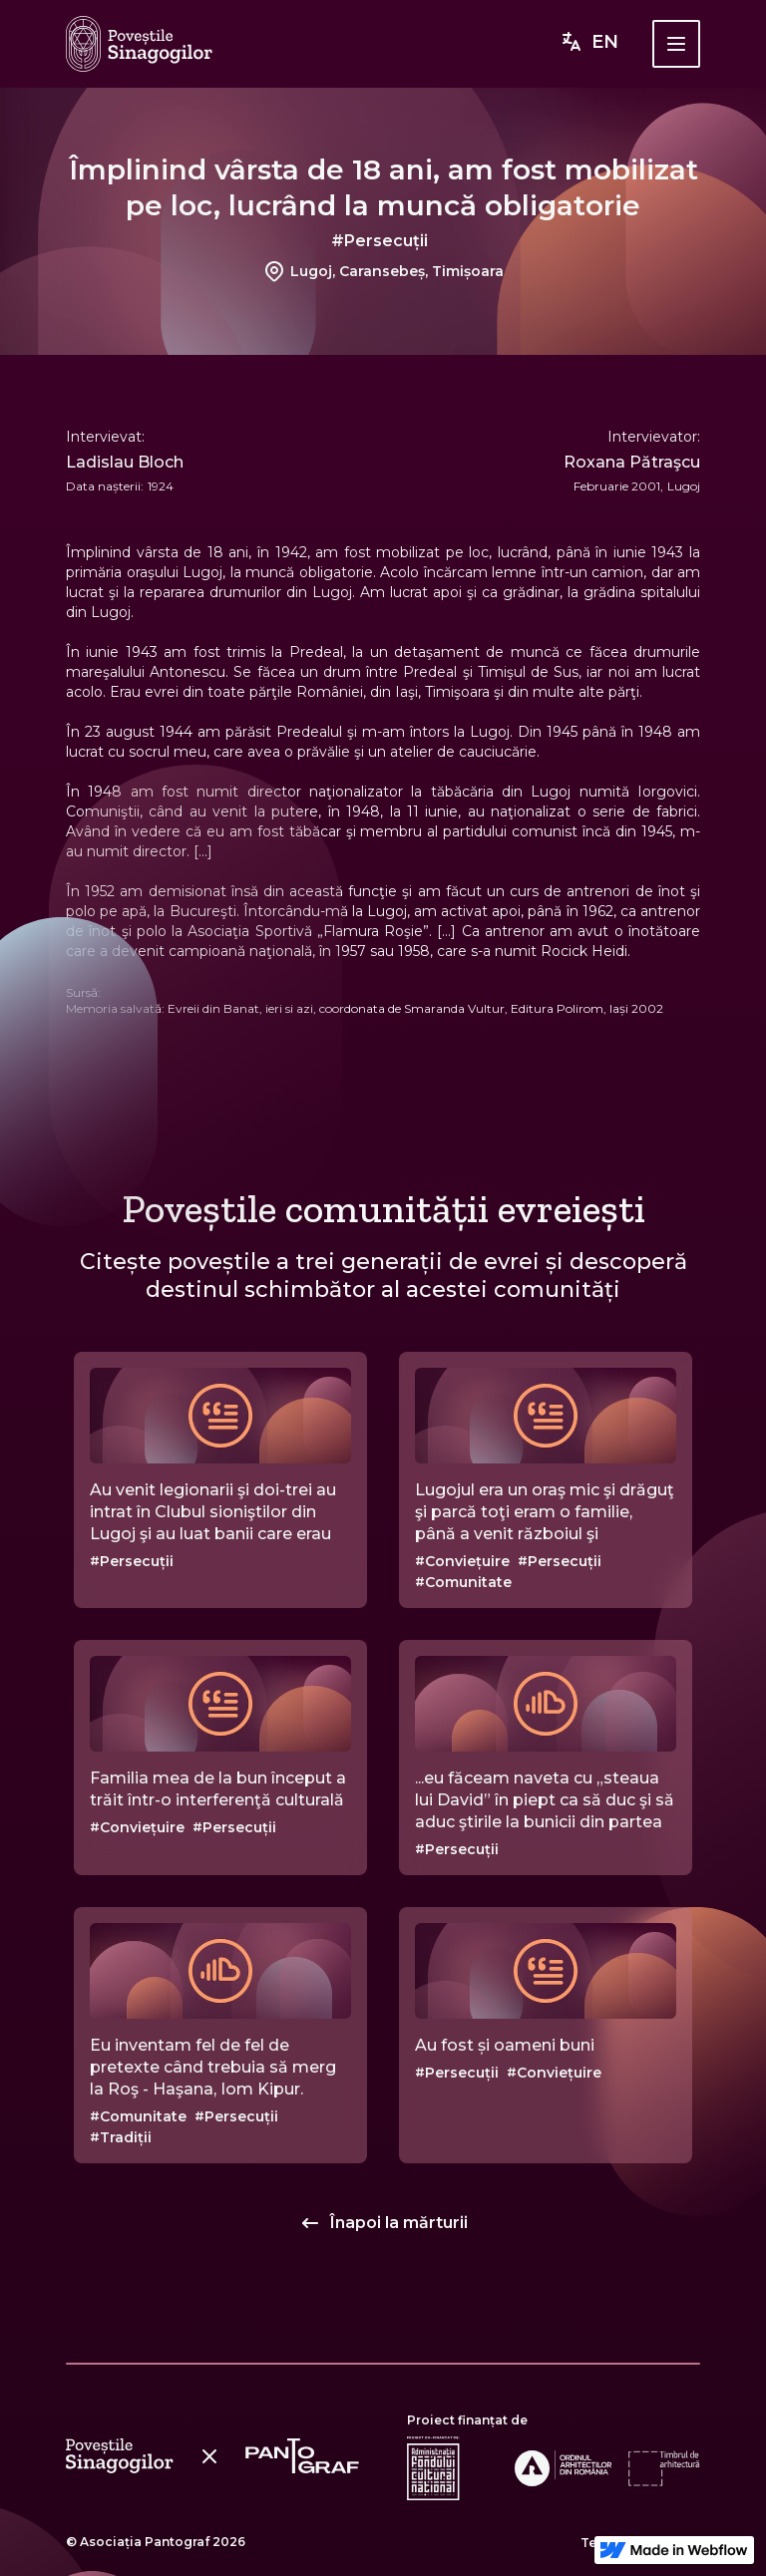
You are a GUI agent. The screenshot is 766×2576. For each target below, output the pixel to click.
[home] (139, 44)
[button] (676, 44)
